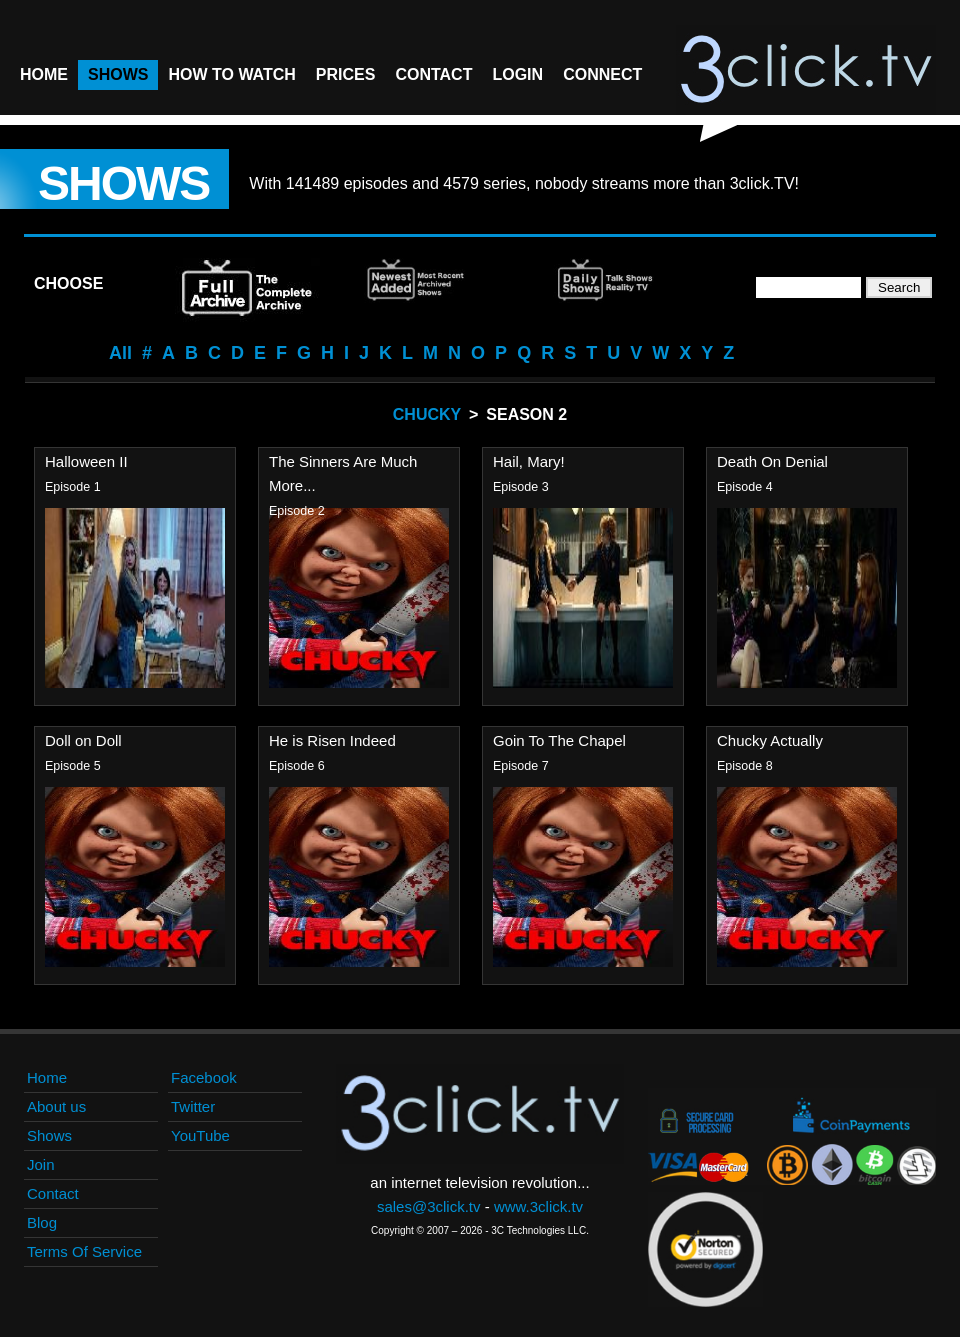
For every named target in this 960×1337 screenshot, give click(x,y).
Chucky (427, 414)
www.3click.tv (538, 1206)
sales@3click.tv (429, 1206)
